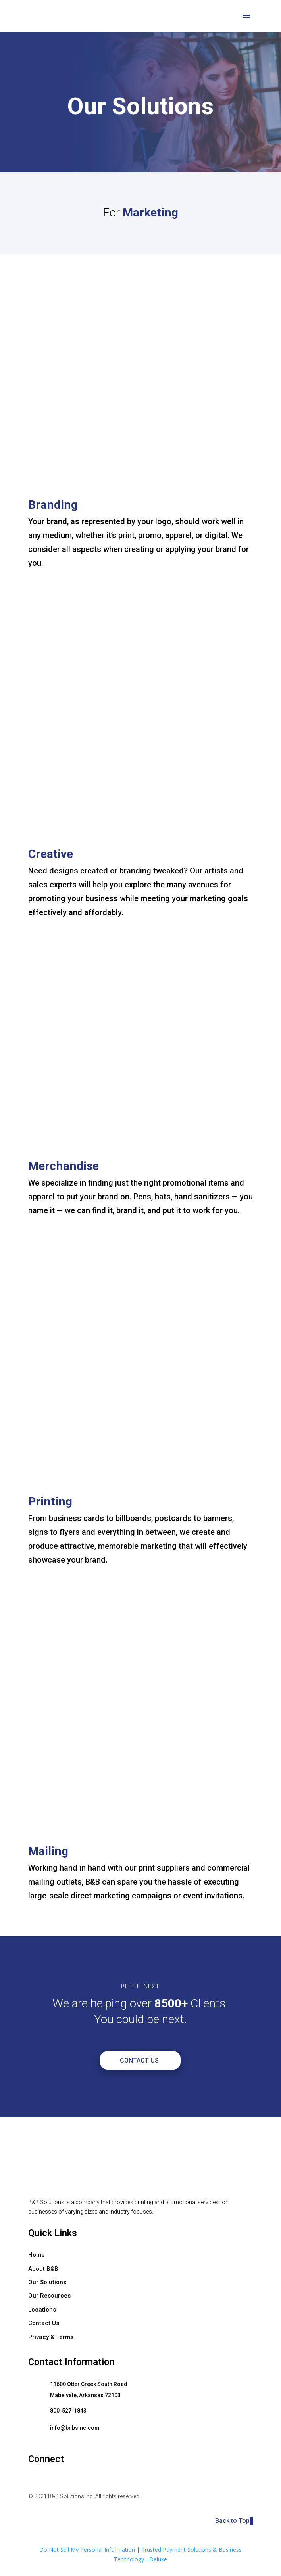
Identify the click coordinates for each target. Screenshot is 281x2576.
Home (36, 2254)
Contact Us (139, 2060)
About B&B (43, 2268)
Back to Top (234, 2521)
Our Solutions (47, 2282)
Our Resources (49, 2295)
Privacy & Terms (50, 2336)
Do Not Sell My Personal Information (87, 2549)
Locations (42, 2309)
